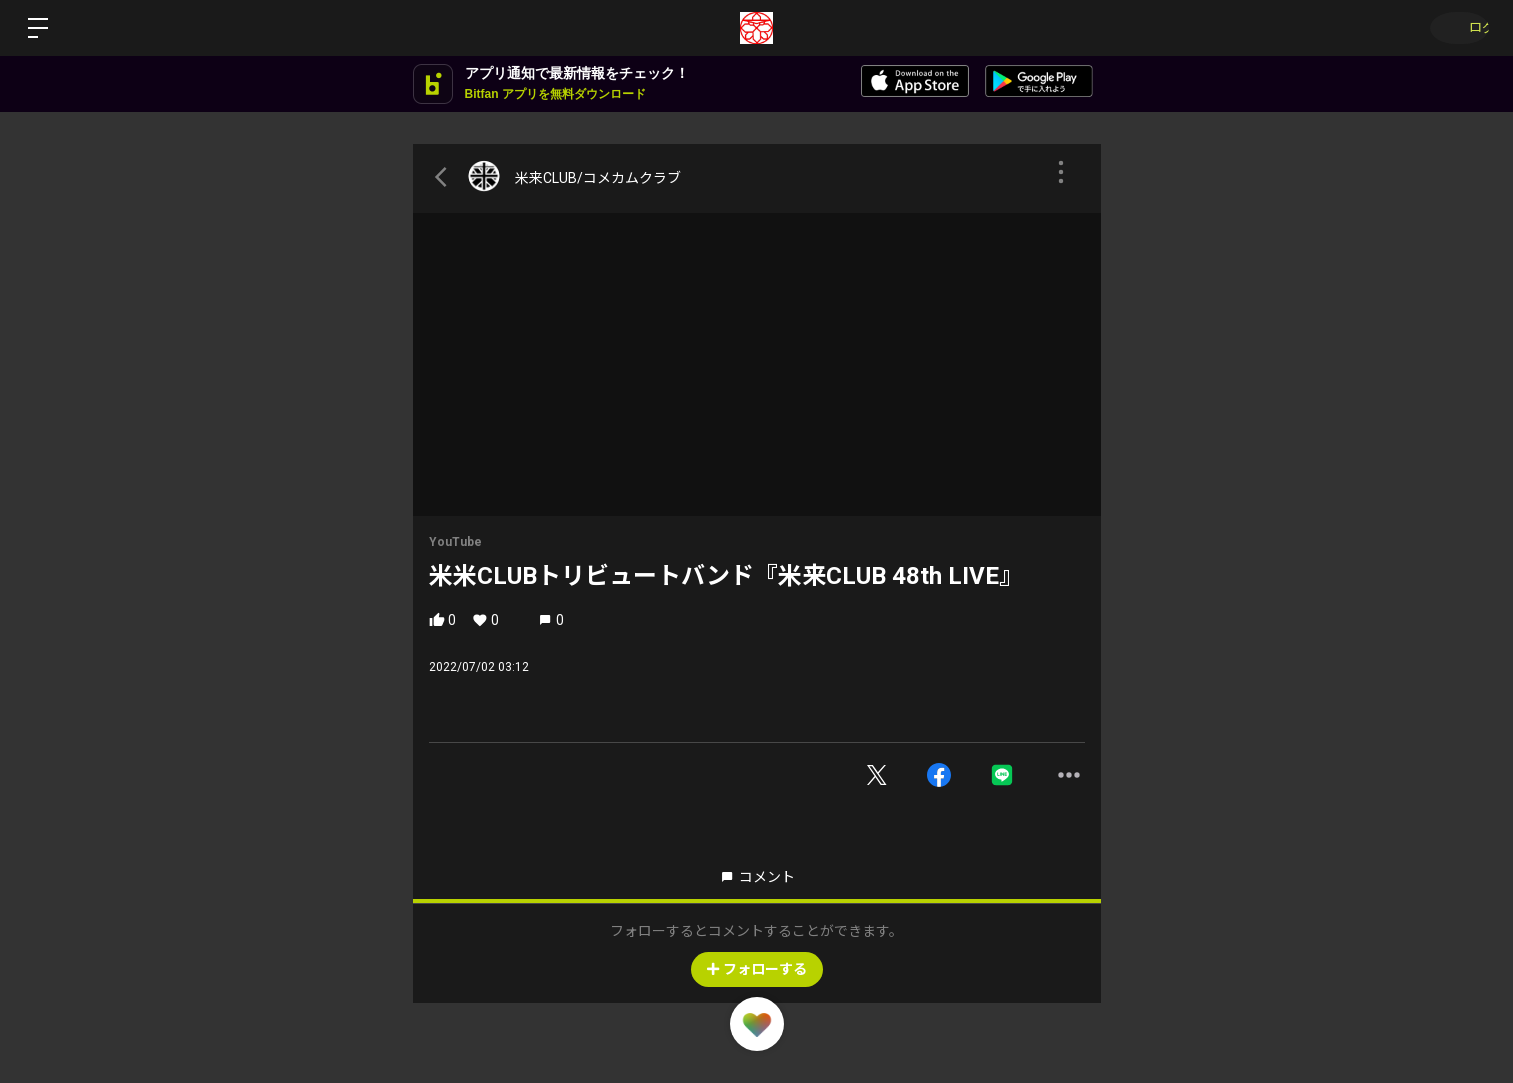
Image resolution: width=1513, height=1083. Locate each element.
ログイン (1453, 28)
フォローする (757, 969)
